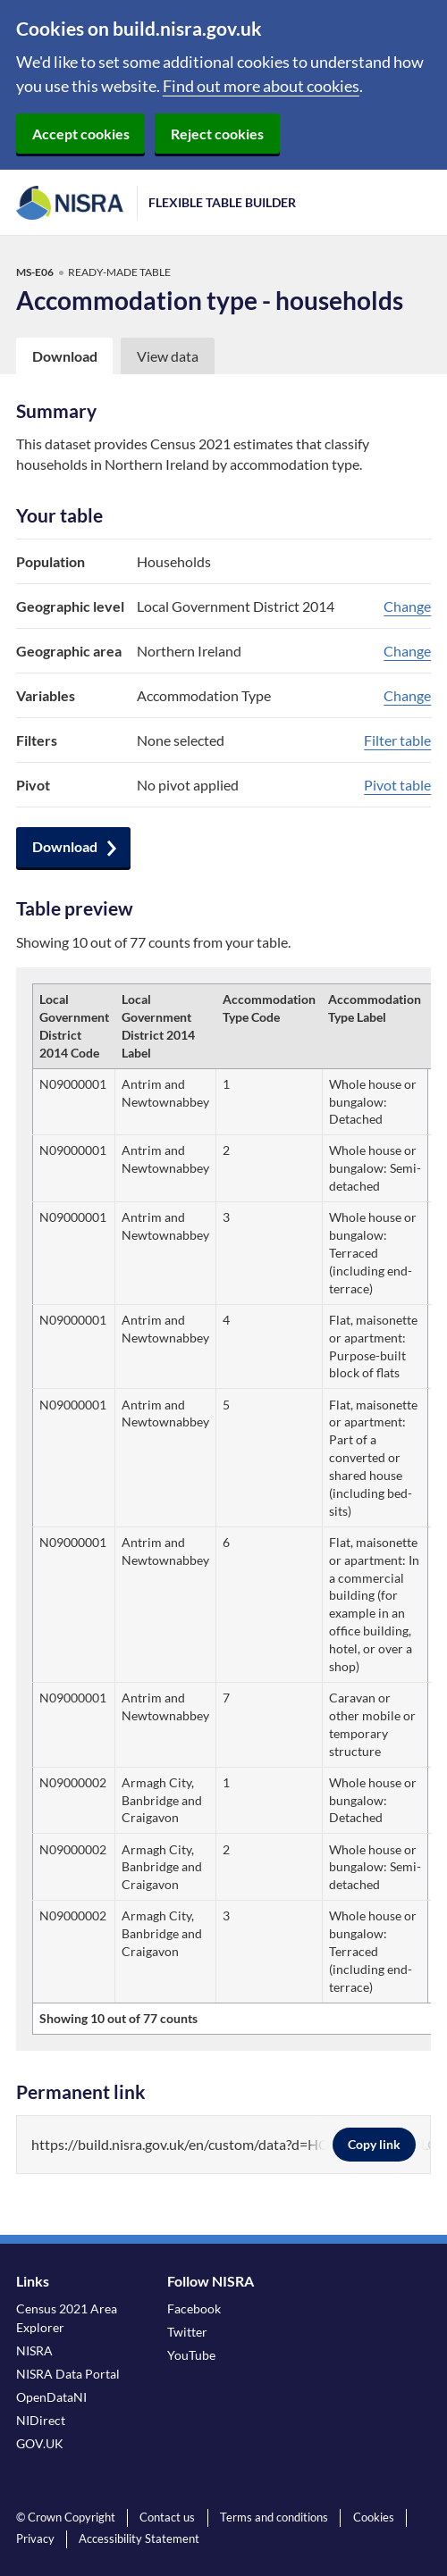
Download (64, 846)
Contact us (167, 2517)
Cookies (373, 2517)
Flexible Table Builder (222, 202)
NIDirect (40, 2420)
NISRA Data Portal (68, 2373)
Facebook (194, 2308)
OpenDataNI (51, 2397)
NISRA (34, 2350)
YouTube (191, 2355)
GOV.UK (39, 2443)
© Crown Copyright (65, 2517)
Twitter (187, 2331)
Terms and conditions (274, 2517)
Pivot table (397, 784)
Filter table (397, 740)
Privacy (35, 2538)
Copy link (374, 2144)
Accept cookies (81, 133)
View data (167, 355)
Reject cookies (217, 133)
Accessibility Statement (139, 2538)
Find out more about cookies (261, 86)
